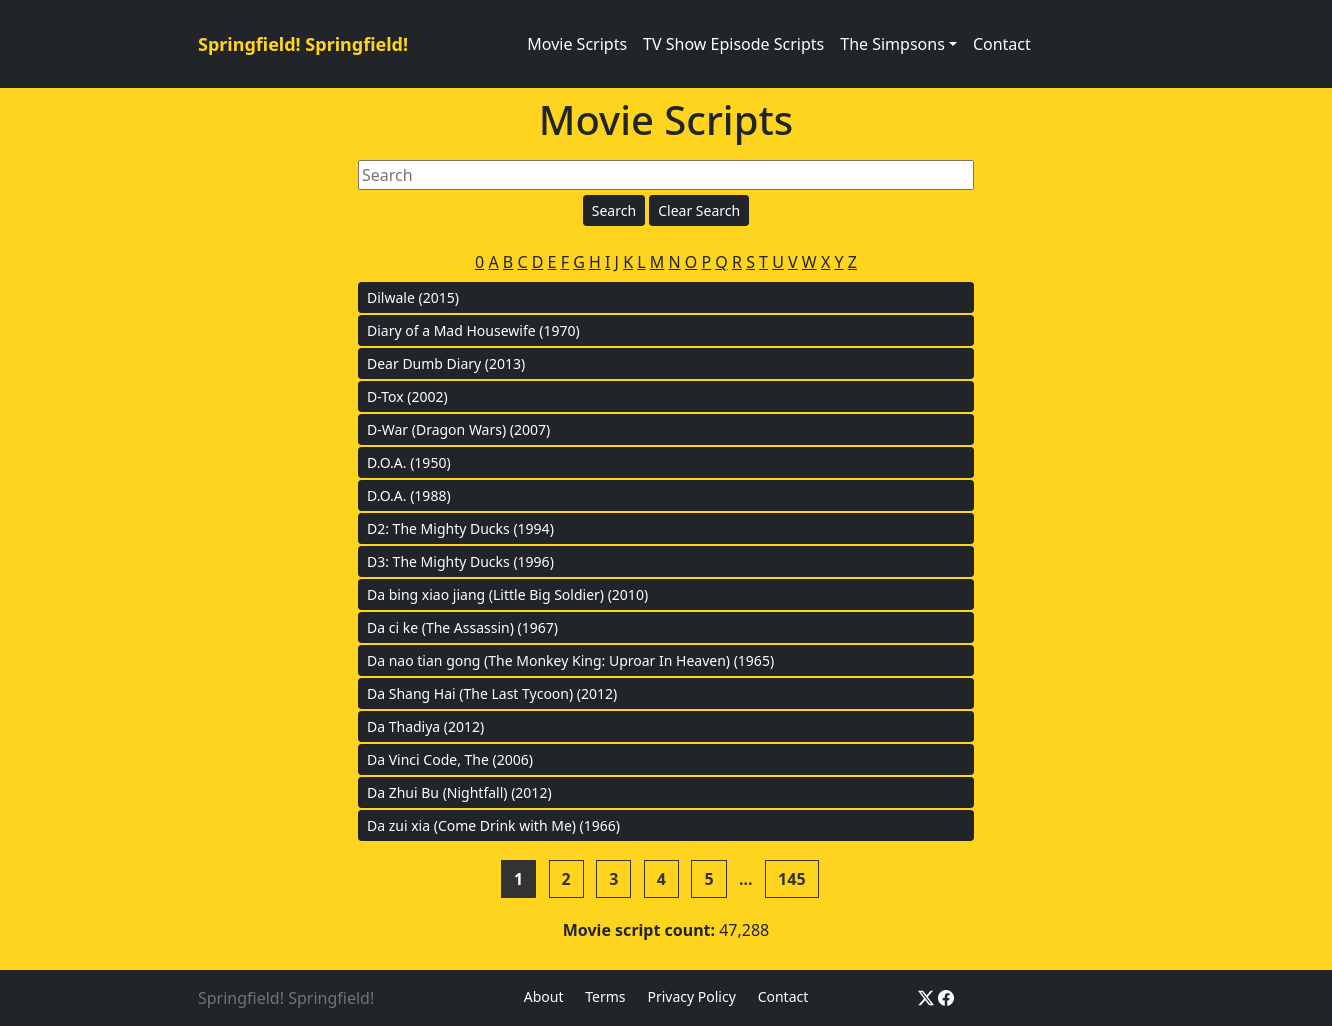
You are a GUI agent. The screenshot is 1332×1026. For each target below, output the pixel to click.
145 (791, 879)
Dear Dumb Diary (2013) (446, 363)
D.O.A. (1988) (409, 495)
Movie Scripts (577, 44)
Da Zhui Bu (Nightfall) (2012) (459, 792)
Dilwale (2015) (413, 297)
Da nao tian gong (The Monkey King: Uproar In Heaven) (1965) (570, 660)
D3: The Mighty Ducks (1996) (460, 561)
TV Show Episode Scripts (733, 44)
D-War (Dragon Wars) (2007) (458, 429)
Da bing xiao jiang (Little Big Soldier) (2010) (507, 594)
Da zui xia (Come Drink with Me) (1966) (493, 825)
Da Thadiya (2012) (425, 726)
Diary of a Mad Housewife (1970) (473, 330)
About (544, 996)
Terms (605, 996)
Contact (1002, 44)
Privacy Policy (691, 996)
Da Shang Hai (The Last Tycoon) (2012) (492, 693)
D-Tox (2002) (407, 396)
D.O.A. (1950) (409, 462)
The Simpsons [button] (892, 44)
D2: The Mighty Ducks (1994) (460, 528)
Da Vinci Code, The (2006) (450, 759)
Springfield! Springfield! (303, 44)
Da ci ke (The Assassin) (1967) (462, 627)
